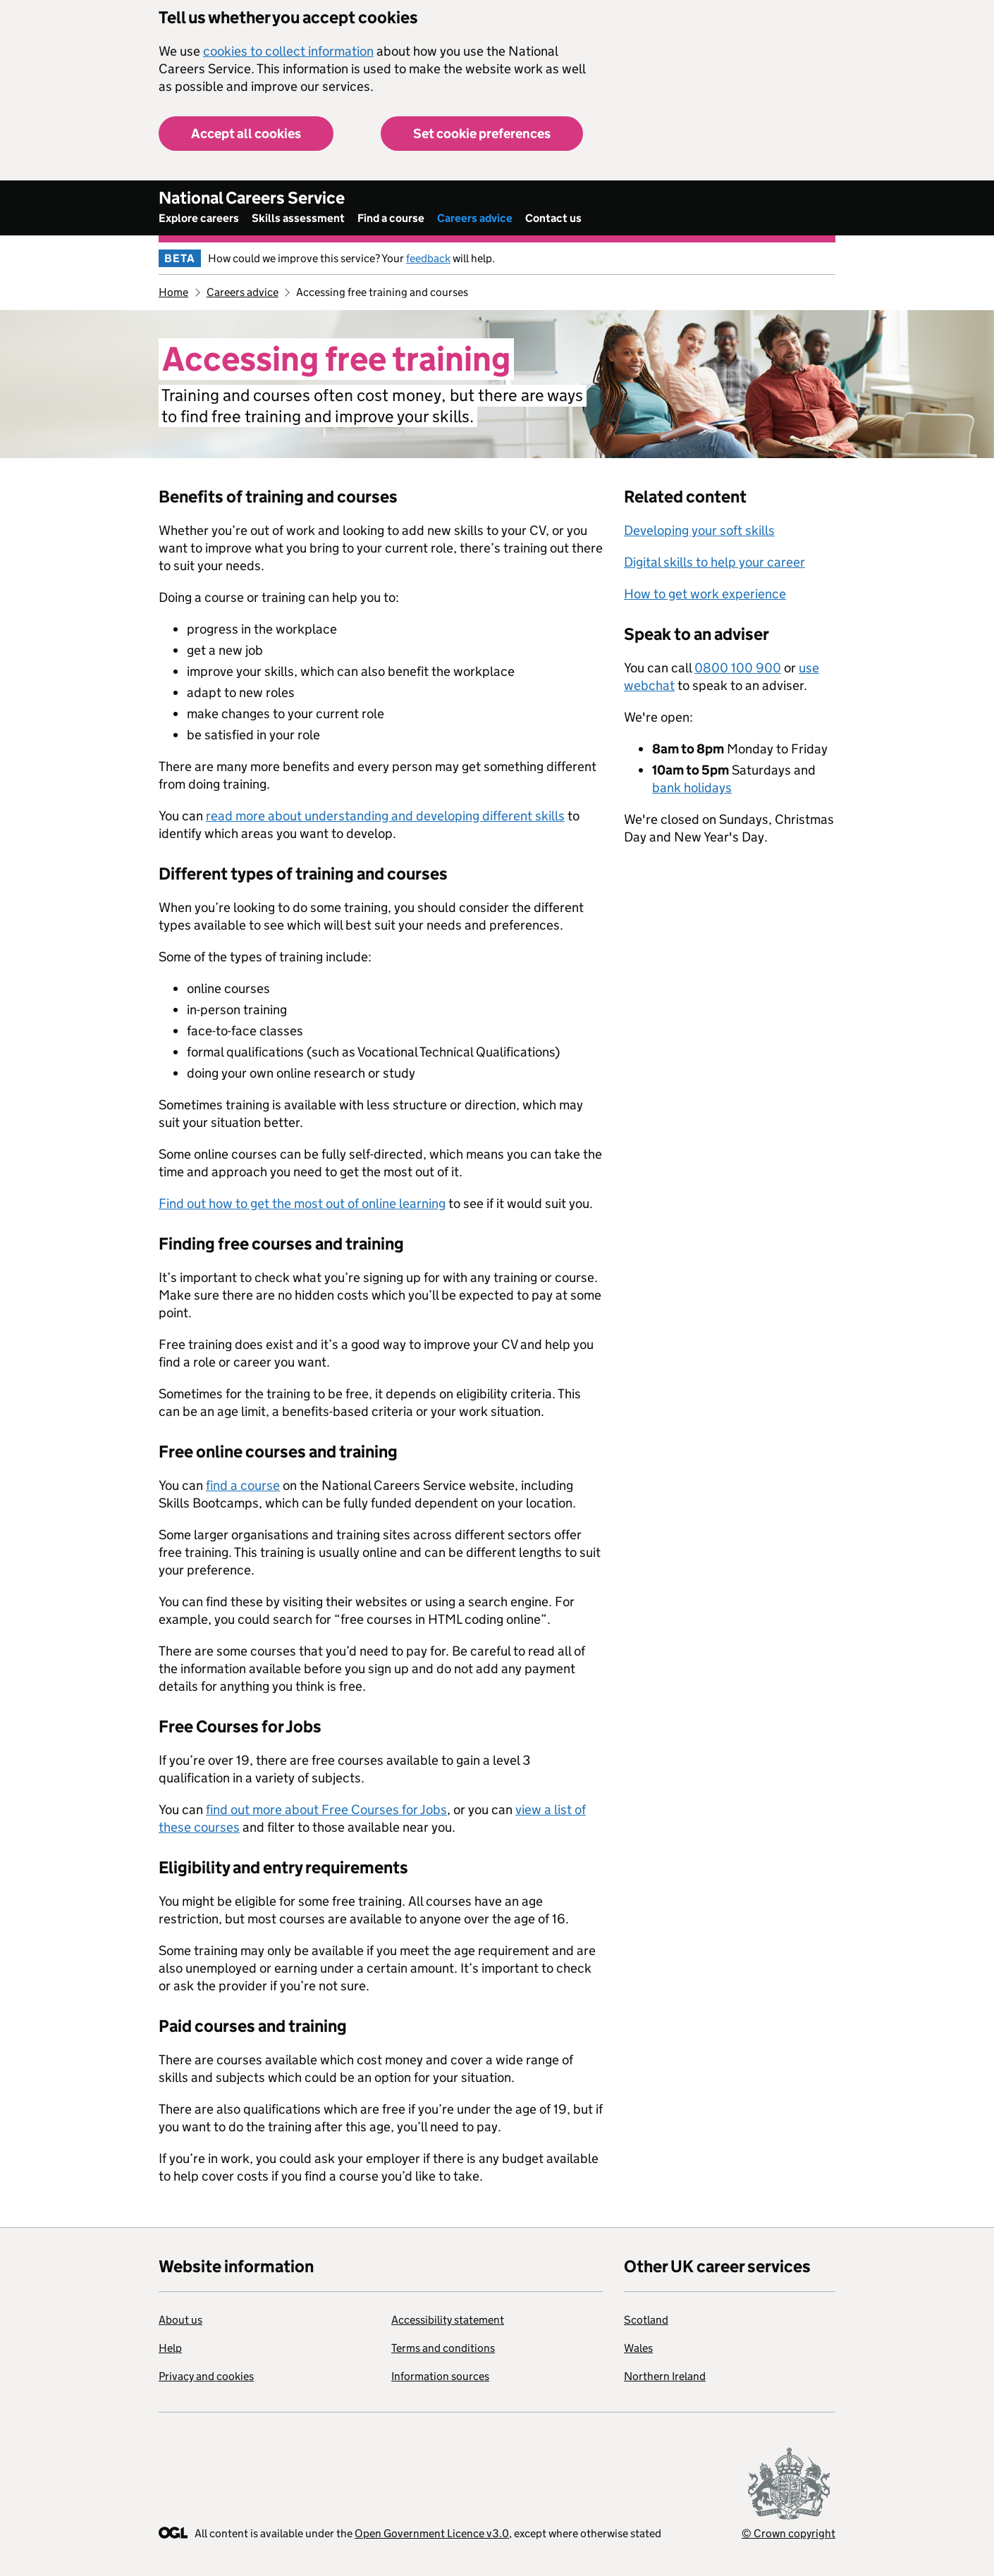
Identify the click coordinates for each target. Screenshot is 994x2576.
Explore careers (199, 218)
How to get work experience (705, 594)
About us (180, 2320)
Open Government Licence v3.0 (432, 2533)
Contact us (553, 218)
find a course (243, 1485)
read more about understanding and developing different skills (385, 816)
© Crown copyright (788, 2533)
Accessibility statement (447, 2320)
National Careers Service (252, 197)
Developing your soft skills (699, 530)
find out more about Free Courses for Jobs (326, 1809)
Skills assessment (298, 218)
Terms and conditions (443, 2348)
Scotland (646, 2320)
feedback (428, 258)
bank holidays (692, 787)
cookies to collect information (288, 51)
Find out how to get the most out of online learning (302, 1203)
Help (170, 2348)
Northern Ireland (665, 2376)
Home (173, 292)
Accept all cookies (246, 133)
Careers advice (475, 218)
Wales (638, 2348)
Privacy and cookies (206, 2376)
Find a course (390, 218)
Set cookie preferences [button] (482, 133)
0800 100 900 (737, 668)
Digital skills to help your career (714, 562)
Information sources (440, 2376)
